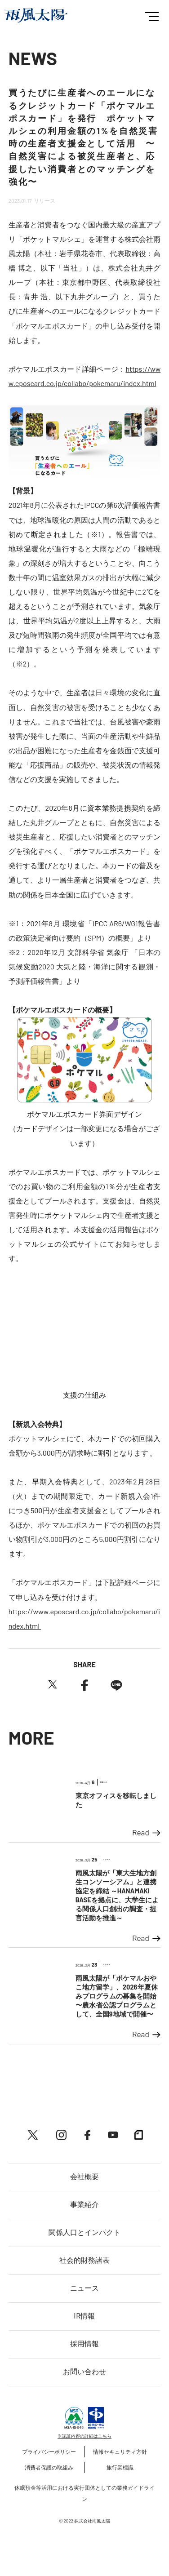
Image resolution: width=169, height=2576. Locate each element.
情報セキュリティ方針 (120, 2451)
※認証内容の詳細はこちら (84, 2435)
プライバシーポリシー (49, 2451)
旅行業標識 (120, 2467)
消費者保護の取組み (49, 2467)
